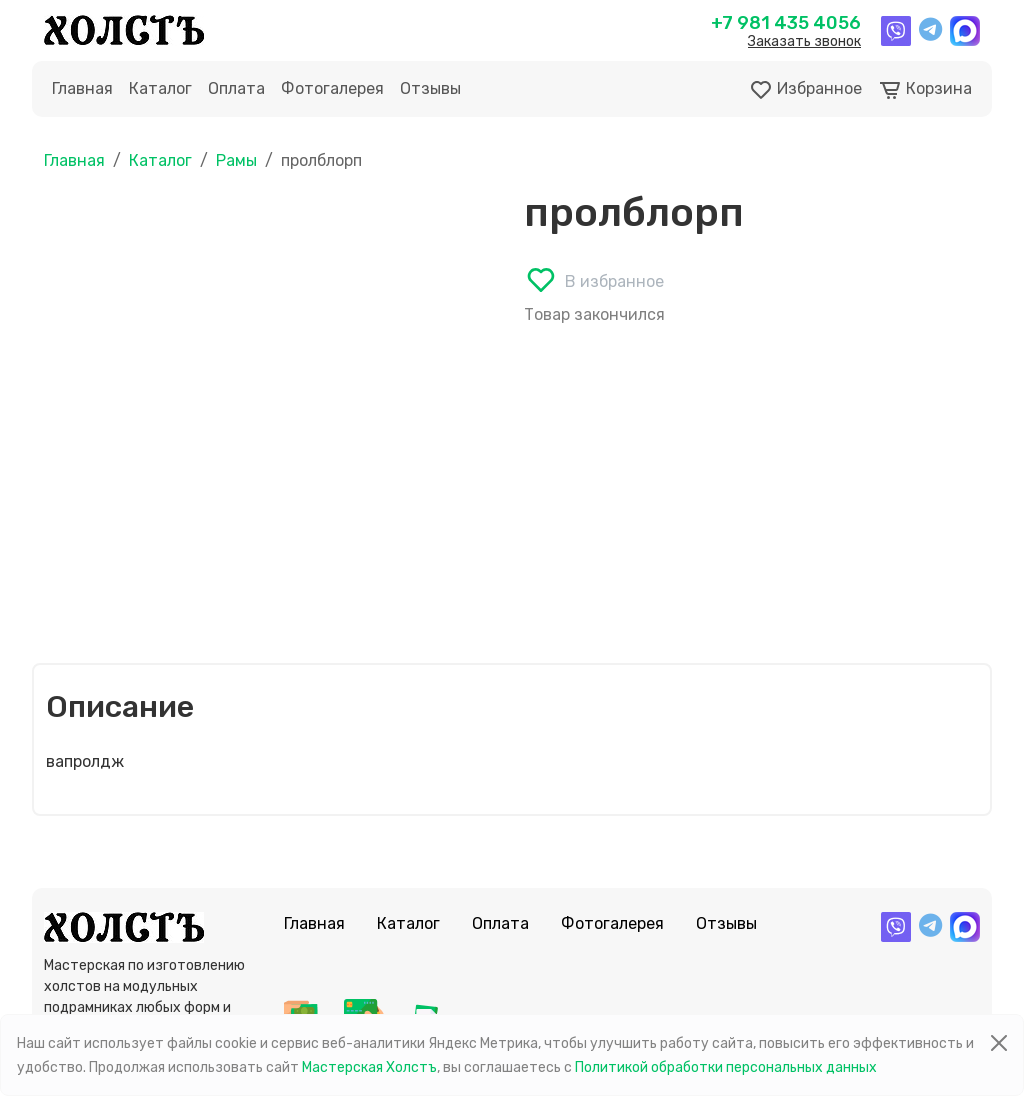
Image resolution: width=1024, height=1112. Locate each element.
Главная (82, 88)
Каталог (160, 88)
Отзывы (430, 88)
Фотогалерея (332, 88)
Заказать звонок (804, 42)
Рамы (236, 160)
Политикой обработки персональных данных (726, 1067)
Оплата (236, 88)
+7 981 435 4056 (786, 23)
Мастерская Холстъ (369, 1067)
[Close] (999, 1043)
